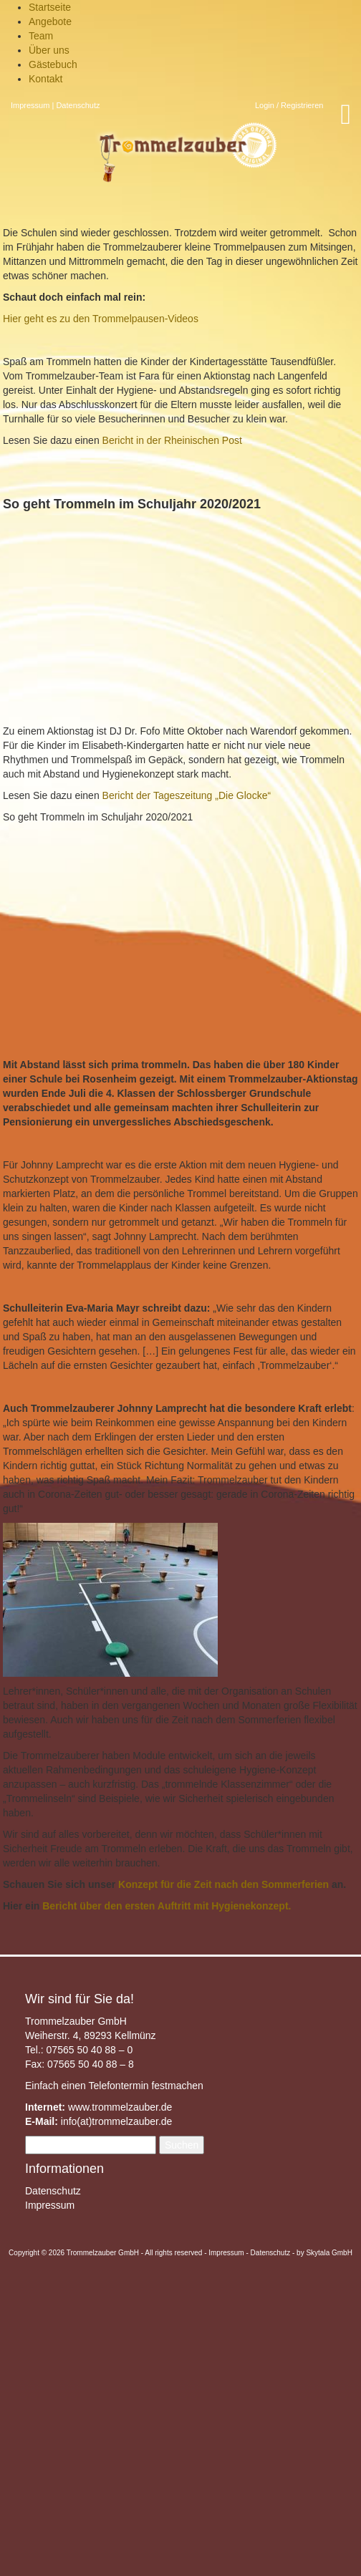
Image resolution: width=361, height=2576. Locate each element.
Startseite (50, 7)
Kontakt (45, 78)
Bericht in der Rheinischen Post (172, 440)
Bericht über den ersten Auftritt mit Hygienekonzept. (166, 1906)
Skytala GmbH (329, 2253)
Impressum (30, 105)
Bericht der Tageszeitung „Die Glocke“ (185, 795)
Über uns (49, 50)
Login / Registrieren (289, 105)
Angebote (50, 21)
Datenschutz (78, 105)
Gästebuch (53, 64)
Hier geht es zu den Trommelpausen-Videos (100, 318)
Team (41, 36)
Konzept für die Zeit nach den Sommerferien (223, 1884)
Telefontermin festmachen (145, 2085)
